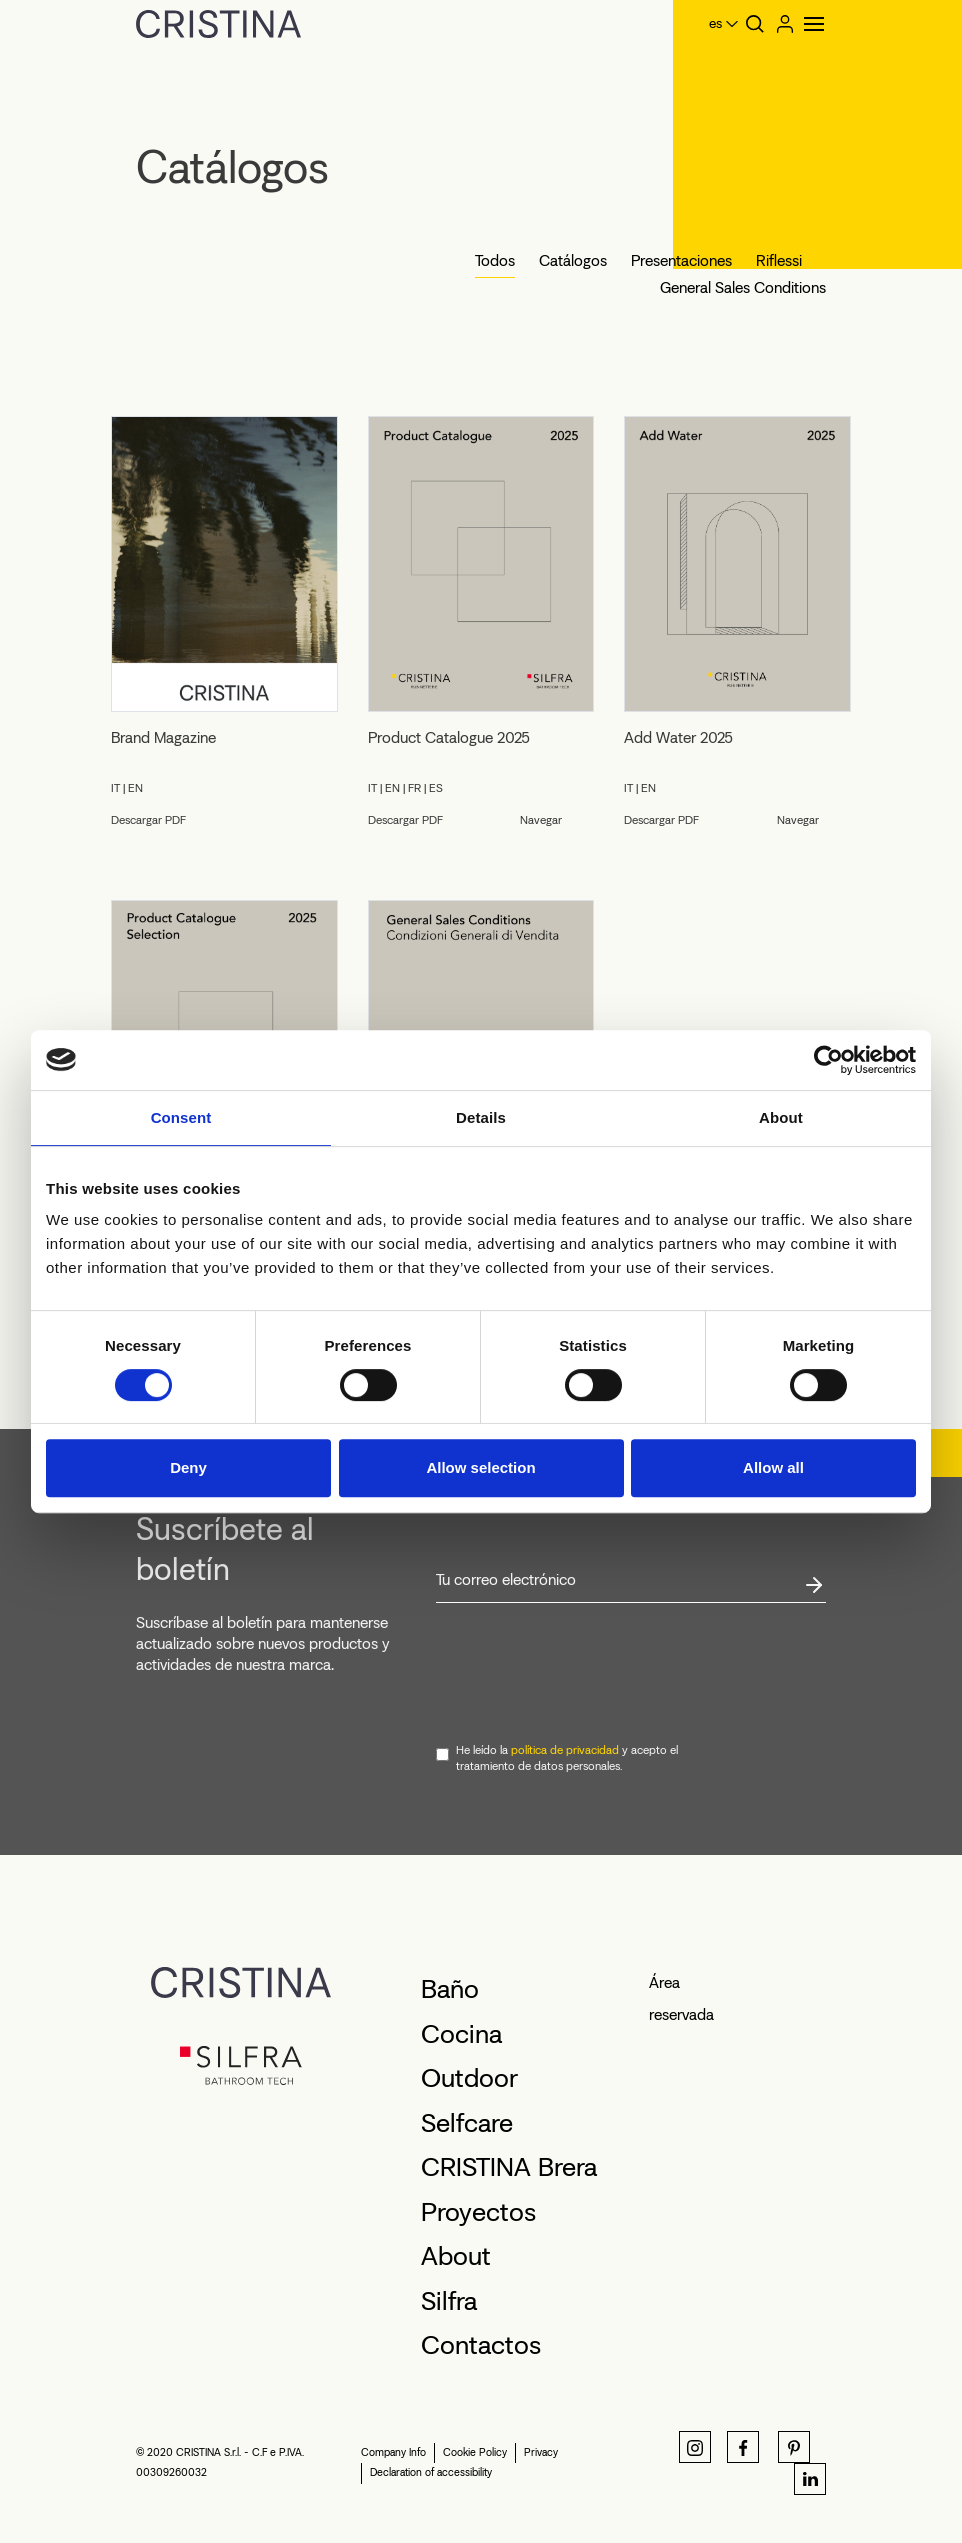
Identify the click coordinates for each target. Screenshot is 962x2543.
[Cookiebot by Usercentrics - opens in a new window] (828, 1060)
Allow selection (480, 1467)
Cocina (461, 2034)
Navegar (541, 820)
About (456, 2256)
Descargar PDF (148, 820)
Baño (450, 1989)
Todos (495, 260)
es (715, 23)
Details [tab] (481, 1117)
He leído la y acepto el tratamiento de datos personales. (567, 1758)
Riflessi (779, 260)
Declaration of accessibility (431, 2472)
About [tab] (781, 1117)
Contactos (481, 2345)
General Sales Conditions (743, 287)
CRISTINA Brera (509, 2167)
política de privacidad (565, 1750)
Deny (188, 1467)
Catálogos (573, 260)
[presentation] (588, 1674)
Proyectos (478, 2212)
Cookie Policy (475, 2452)
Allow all (773, 1467)
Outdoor (469, 2078)
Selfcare (467, 2123)
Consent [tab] (181, 1117)
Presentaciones (681, 260)
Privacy (541, 2452)
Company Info (393, 2452)
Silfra (449, 2301)
